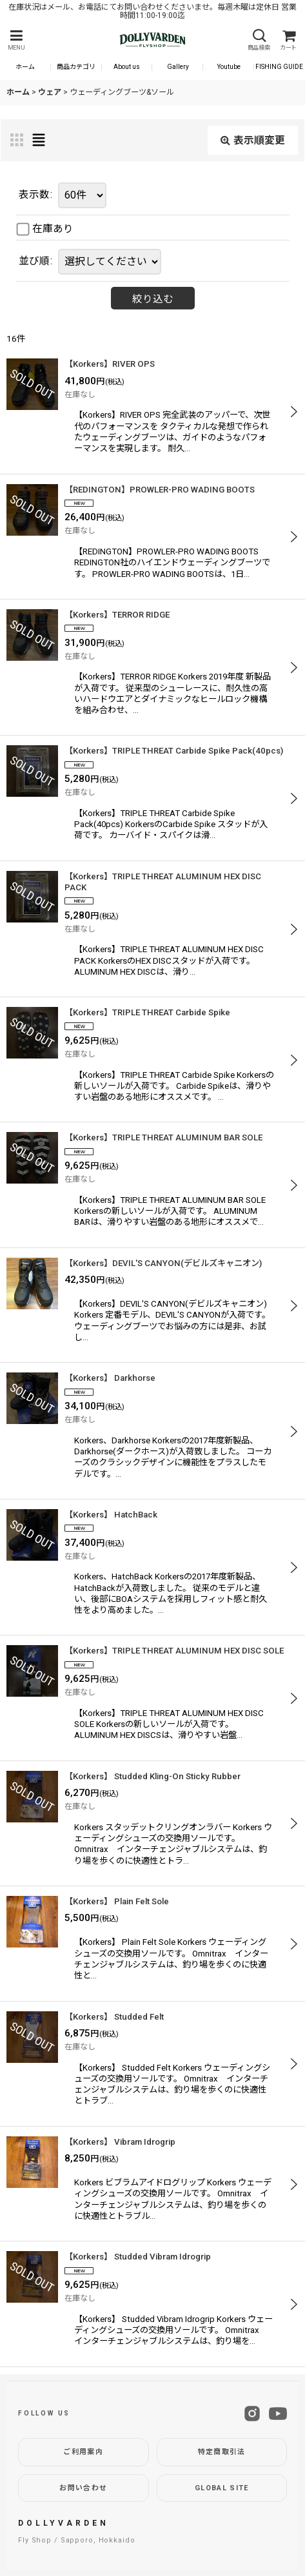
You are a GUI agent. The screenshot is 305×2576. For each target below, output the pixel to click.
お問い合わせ (83, 2488)
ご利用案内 (83, 2452)
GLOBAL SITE (222, 2488)
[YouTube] (278, 2414)
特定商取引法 (222, 2452)
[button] (16, 40)
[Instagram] (252, 2414)
